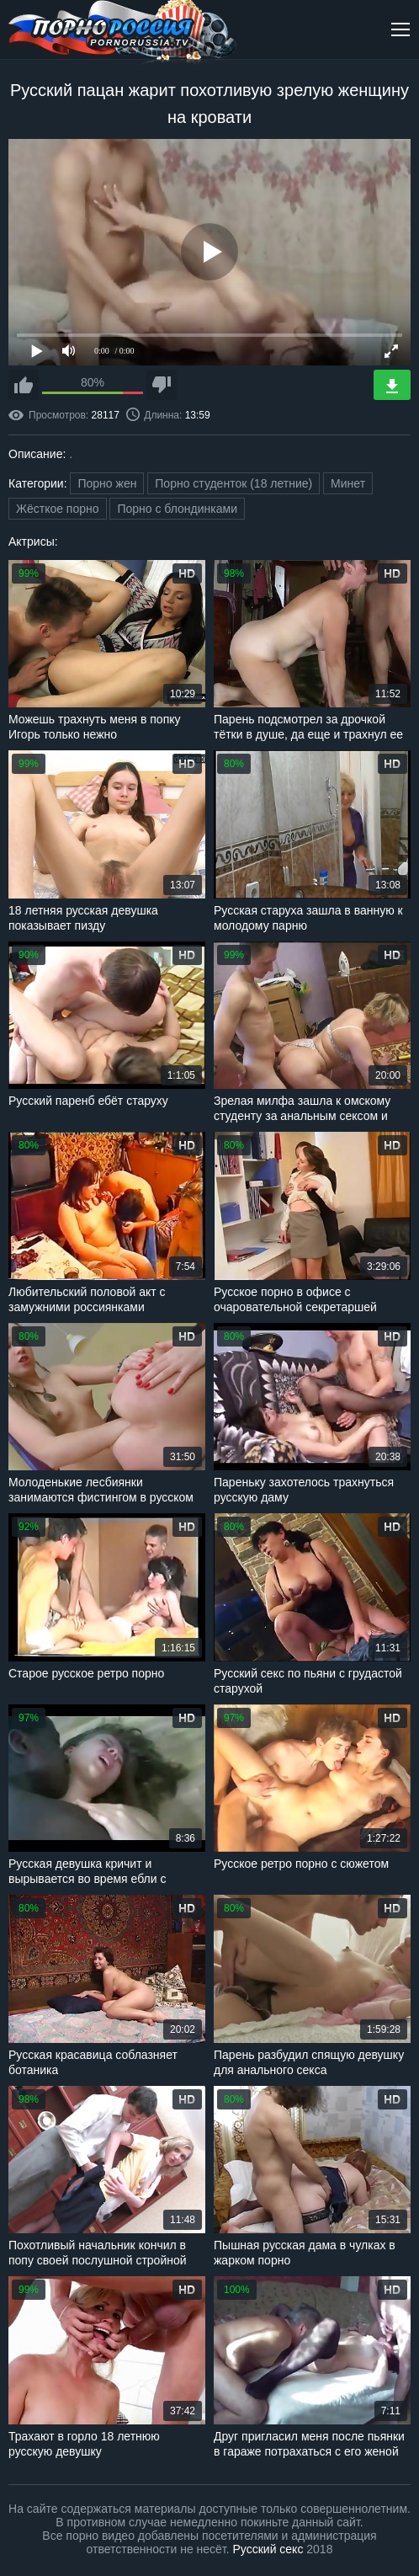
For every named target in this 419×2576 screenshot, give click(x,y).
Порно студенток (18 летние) (233, 483)
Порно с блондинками (177, 508)
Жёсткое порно (57, 508)
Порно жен (106, 483)
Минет (348, 483)
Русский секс (268, 2549)
